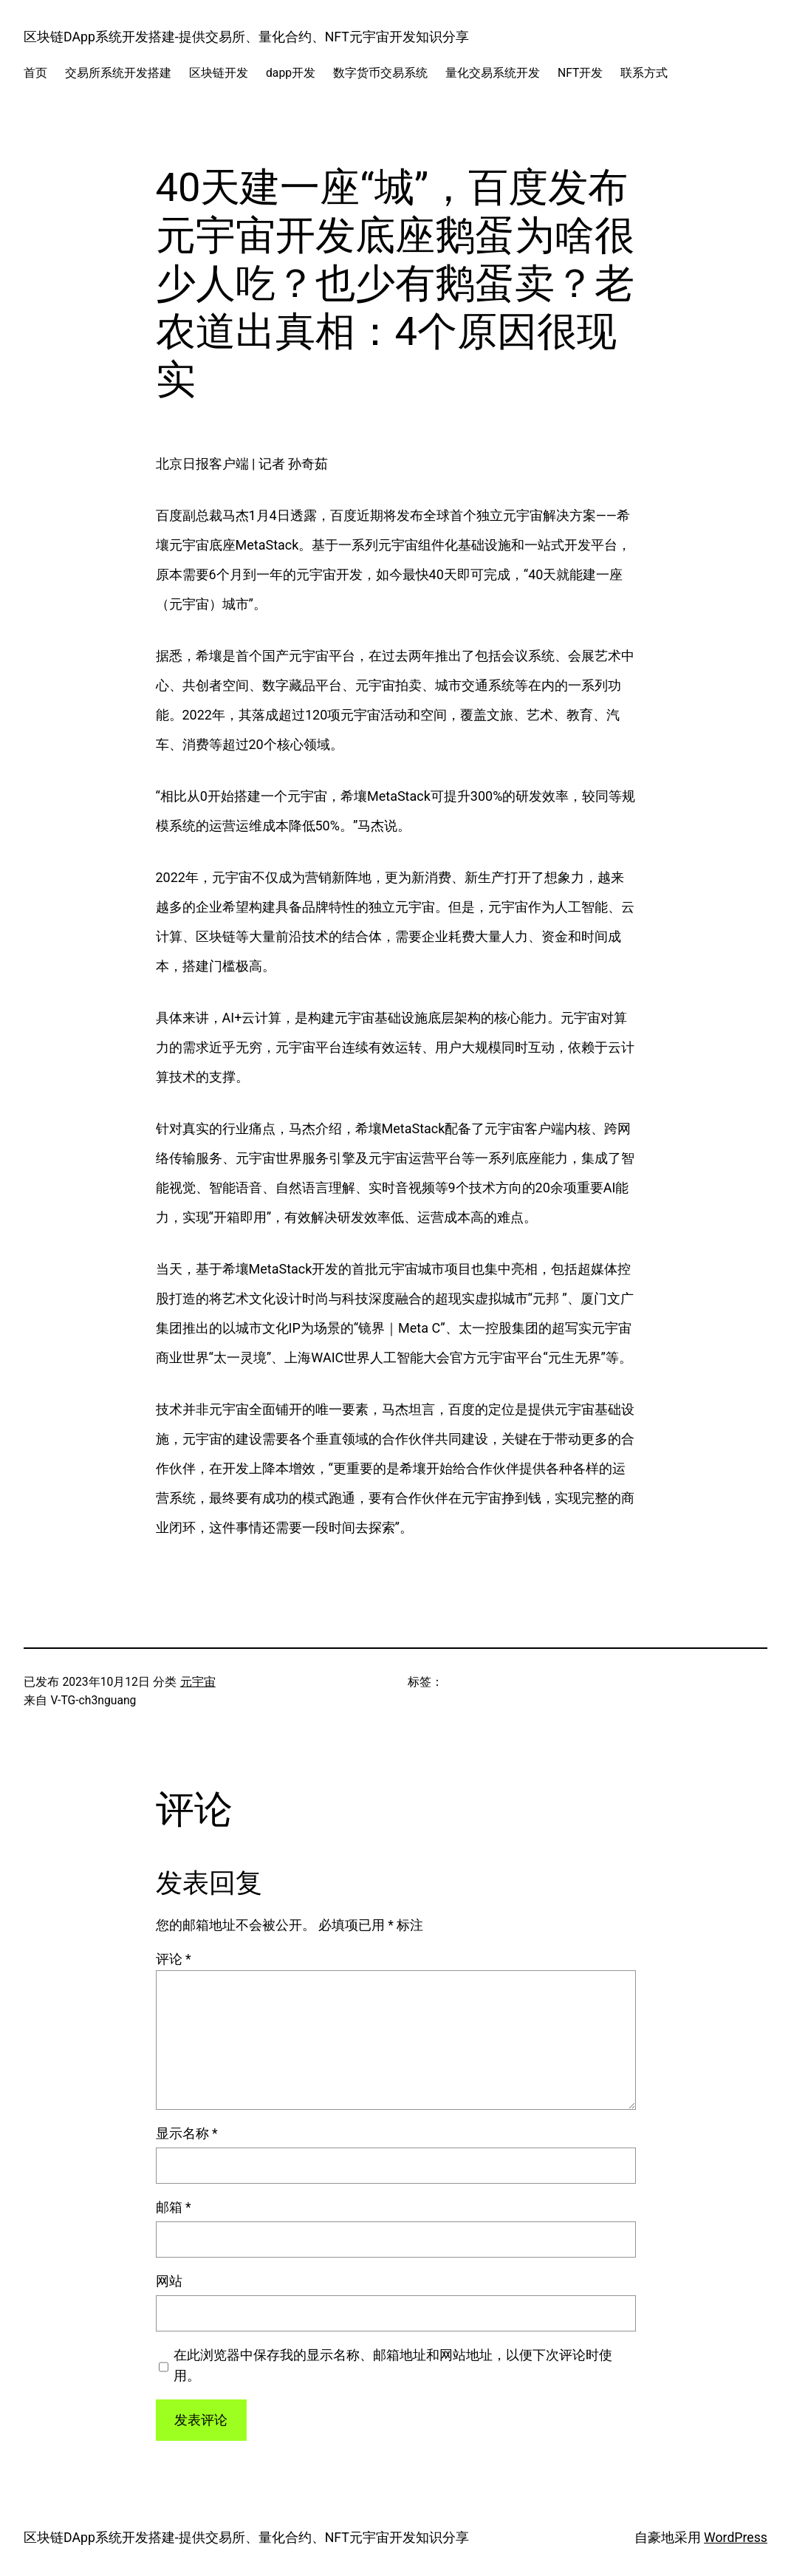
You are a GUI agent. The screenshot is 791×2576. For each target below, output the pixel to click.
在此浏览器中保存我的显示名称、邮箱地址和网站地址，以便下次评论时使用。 (393, 2365)
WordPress (735, 2537)
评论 (173, 1959)
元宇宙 (198, 1682)
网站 (169, 2281)
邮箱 (173, 2207)
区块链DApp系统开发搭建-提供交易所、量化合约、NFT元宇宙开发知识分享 (246, 37)
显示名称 (187, 2133)
